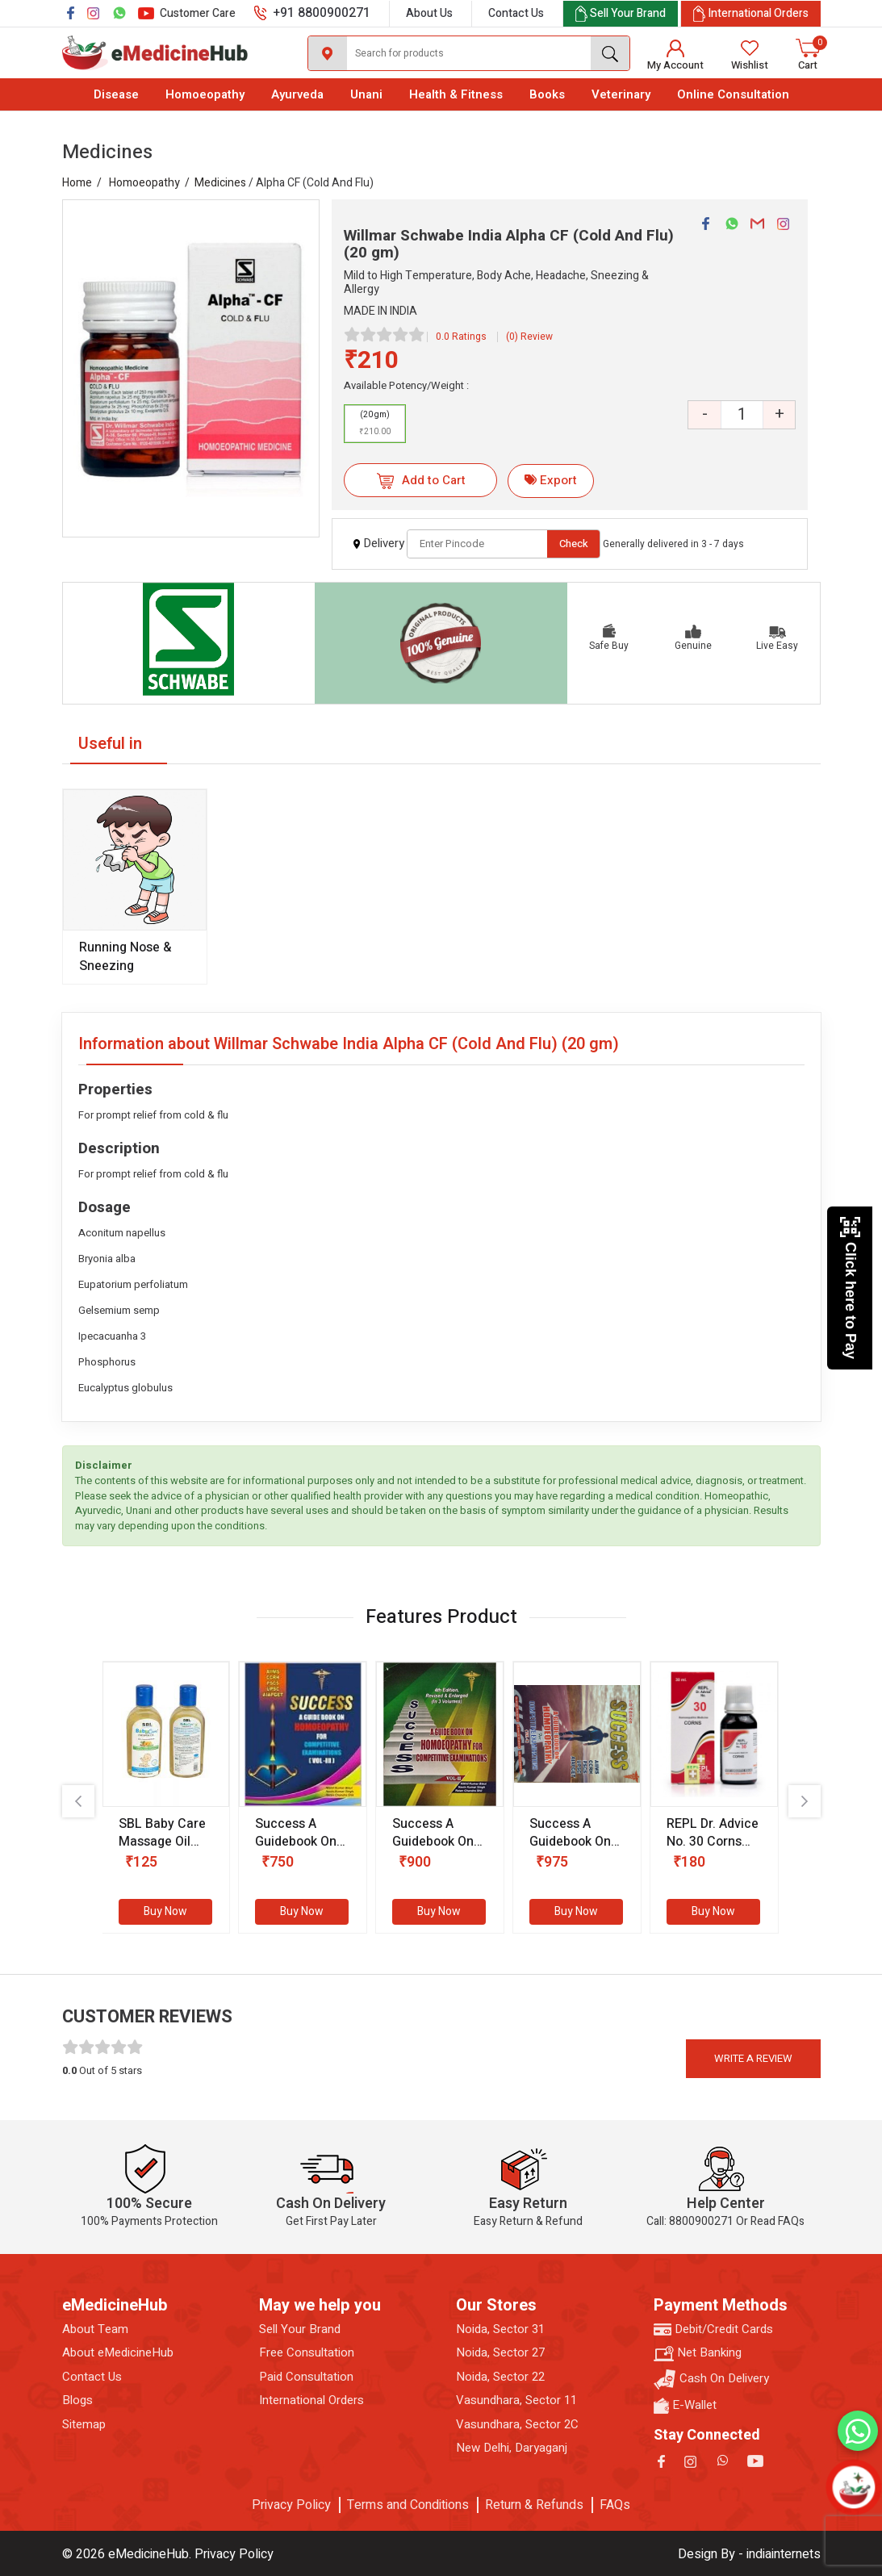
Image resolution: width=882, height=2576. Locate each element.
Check (573, 543)
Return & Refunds (534, 2505)
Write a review (753, 2058)
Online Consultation (733, 94)
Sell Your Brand (300, 2329)
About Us (429, 13)
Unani (366, 94)
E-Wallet (685, 2405)
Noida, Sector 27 (500, 2352)
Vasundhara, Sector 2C (517, 2424)
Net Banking (698, 2352)
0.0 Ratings (461, 336)
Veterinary (620, 94)
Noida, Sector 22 (500, 2377)
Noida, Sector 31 (500, 2329)
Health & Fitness (456, 94)
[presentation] (78, 1801)
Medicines (220, 182)
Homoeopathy (205, 94)
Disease (116, 94)
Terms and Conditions (408, 2505)
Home (77, 182)
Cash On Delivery (711, 2379)
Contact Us (516, 13)
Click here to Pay (850, 1288)
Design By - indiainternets (749, 2554)
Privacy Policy (291, 2505)
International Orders (311, 2400)
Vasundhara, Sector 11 (516, 2400)
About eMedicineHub (117, 2352)
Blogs (77, 2400)
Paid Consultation (306, 2377)
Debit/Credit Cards (713, 2329)
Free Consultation (306, 2352)
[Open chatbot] (853, 2486)
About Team (95, 2329)
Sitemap (84, 2424)
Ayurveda (297, 94)
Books (547, 94)
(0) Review (529, 336)
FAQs (615, 2505)
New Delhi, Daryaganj (511, 2448)
